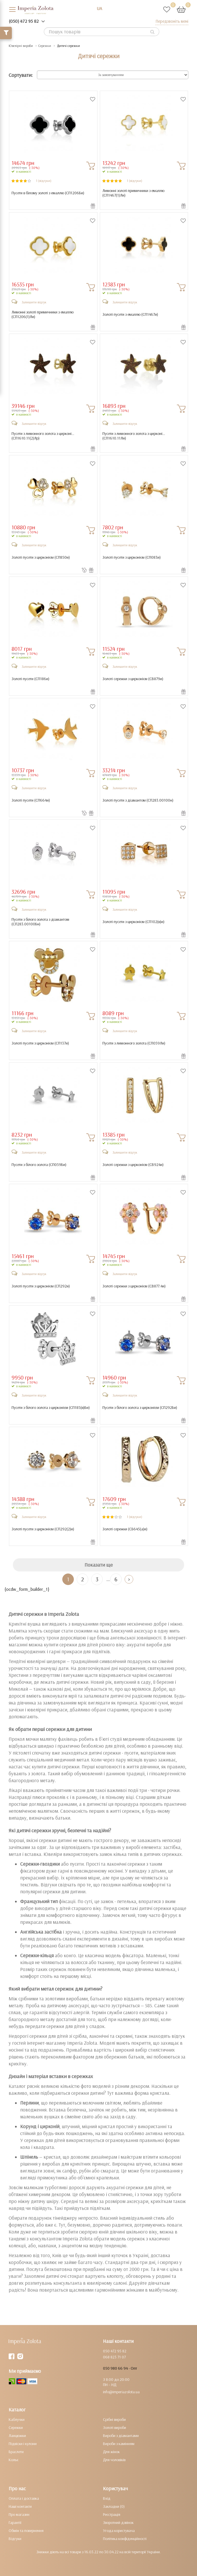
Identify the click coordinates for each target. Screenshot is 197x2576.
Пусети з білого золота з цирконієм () (51, 1407)
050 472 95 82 (114, 2351)
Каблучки (17, 2419)
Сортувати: (21, 75)
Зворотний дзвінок (118, 2522)
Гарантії (15, 2522)
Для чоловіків (114, 2459)
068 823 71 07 (114, 2357)
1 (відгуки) (43, 180)
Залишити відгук (34, 302)
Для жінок (111, 2451)
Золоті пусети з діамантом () (137, 800)
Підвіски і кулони (23, 2443)
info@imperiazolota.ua (121, 2391)
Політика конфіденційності (125, 2538)
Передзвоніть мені (171, 21)
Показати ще (99, 1564)
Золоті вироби (114, 2427)
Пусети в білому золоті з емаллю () (48, 193)
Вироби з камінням (118, 2443)
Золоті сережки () (124, 1529)
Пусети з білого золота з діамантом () (40, 921)
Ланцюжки (17, 2435)
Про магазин (19, 2514)
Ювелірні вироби (21, 45)
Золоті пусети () (30, 679)
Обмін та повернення (26, 2530)
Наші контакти (20, 2506)
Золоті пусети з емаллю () (130, 314)
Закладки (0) (114, 2506)
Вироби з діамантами (121, 2435)
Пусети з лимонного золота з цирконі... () (43, 435)
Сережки (44, 45)
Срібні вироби (114, 2419)
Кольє (13, 2459)
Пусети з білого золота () (39, 1165)
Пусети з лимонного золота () (133, 1043)
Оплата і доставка (24, 2498)
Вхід (106, 2498)
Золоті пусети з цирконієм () (41, 557)
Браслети (16, 2451)
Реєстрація (111, 2514)
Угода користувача (119, 2530)
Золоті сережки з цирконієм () (132, 679)
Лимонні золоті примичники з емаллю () (133, 193)
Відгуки (15, 2538)
